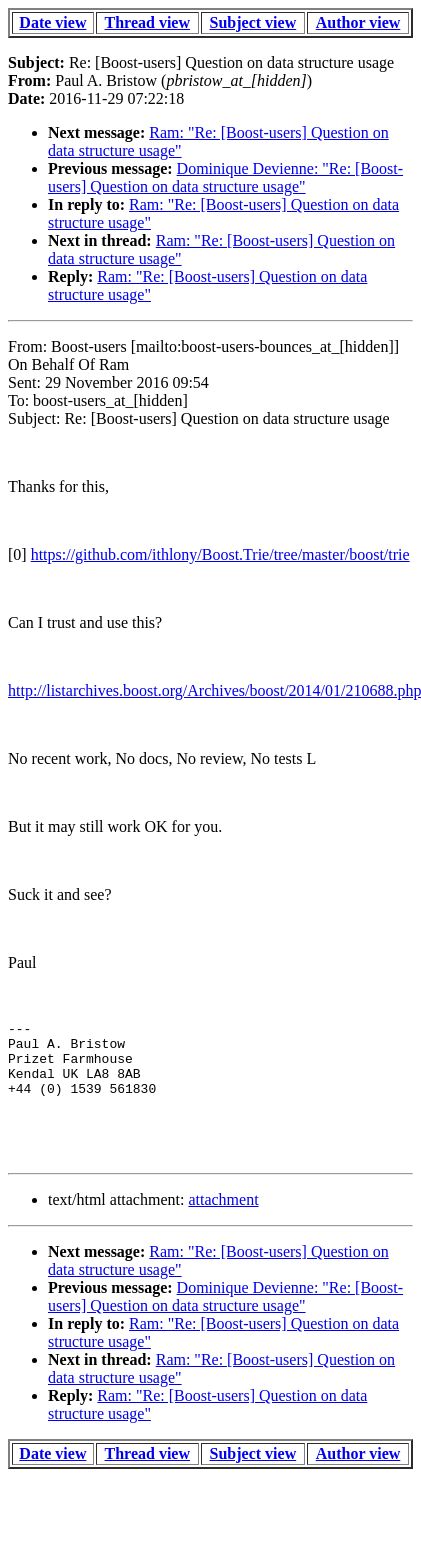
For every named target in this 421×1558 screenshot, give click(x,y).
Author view (358, 22)
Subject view (253, 22)
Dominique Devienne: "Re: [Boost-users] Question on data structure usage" (225, 177)
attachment (223, 1226)
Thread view (147, 22)
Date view (52, 22)
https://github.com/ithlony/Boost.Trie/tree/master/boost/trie (220, 554)
